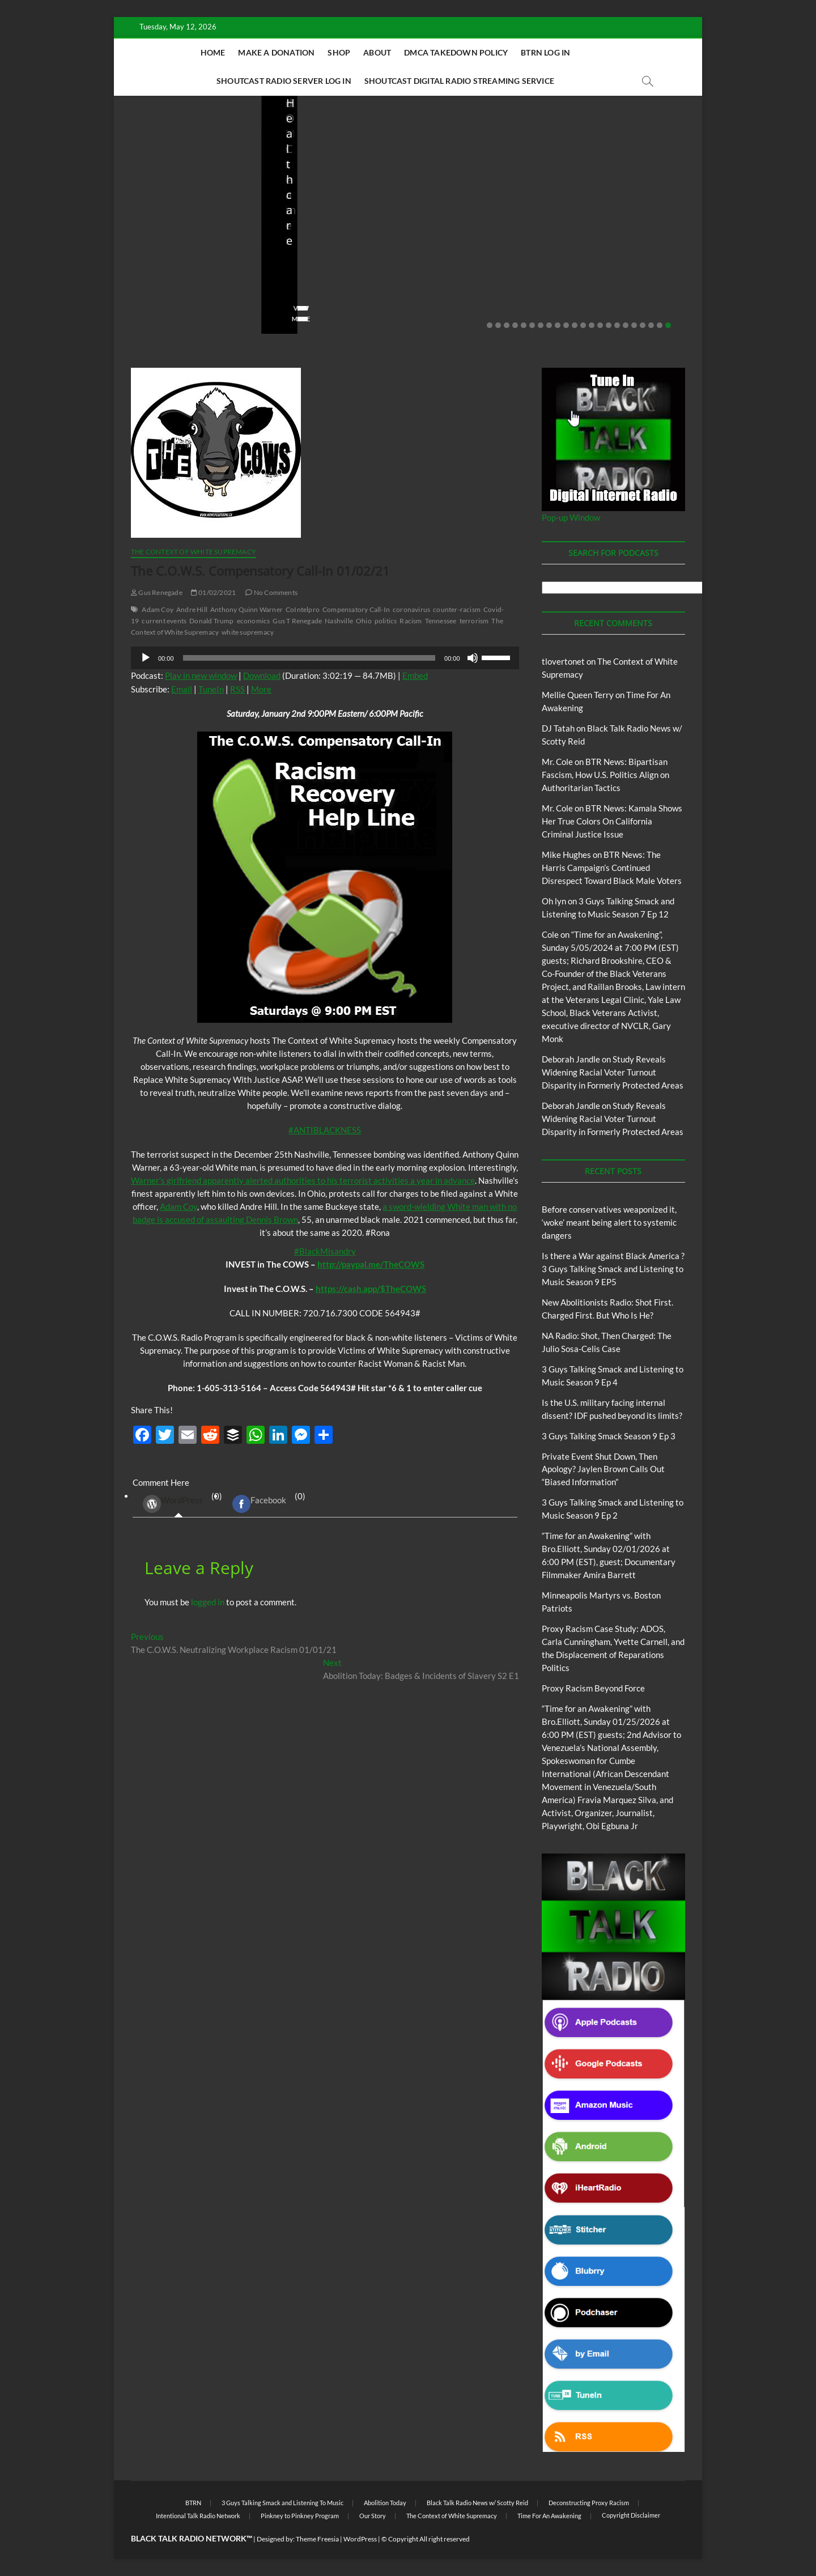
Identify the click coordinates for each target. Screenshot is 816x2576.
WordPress (173, 1504)
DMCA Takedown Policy (456, 52)
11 (574, 325)
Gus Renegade (156, 592)
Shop (339, 52)
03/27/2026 (622, 286)
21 (659, 325)
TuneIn (211, 689)
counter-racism (457, 609)
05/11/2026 (182, 286)
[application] (325, 658)
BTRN (175, 206)
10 (566, 325)
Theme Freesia (317, 2539)
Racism (411, 621)
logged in (207, 1602)
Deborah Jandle (571, 1059)
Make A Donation (276, 52)
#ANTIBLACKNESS (324, 1130)
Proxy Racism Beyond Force (593, 1688)
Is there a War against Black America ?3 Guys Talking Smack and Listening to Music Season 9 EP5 (613, 1269)
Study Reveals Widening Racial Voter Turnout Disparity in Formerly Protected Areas (612, 1072)
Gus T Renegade (297, 621)
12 (583, 325)
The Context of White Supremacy (193, 551)
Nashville (339, 621)
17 (625, 325)
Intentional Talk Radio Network (198, 2515)
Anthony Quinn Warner (246, 609)
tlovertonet (563, 661)
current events (164, 621)
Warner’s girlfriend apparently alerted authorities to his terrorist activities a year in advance (303, 1180)
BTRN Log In (545, 52)
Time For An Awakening (549, 2515)
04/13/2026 (476, 286)
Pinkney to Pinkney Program (300, 2515)
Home (213, 52)
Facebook (259, 1504)
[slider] (309, 658)
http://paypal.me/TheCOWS (370, 1264)
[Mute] (472, 658)
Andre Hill (191, 609)
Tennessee (441, 621)
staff (139, 286)
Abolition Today (385, 2502)
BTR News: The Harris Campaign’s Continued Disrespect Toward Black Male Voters (612, 867)
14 (600, 325)
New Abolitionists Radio (484, 222)
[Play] (145, 658)
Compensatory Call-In (356, 609)
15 (608, 325)
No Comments (153, 301)
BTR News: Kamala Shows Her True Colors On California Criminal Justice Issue (612, 821)
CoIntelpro (303, 609)
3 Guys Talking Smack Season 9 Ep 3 (608, 1436)
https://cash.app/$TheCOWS (371, 1288)
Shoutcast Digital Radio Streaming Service (459, 81)
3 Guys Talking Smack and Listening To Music (282, 2502)
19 (642, 325)
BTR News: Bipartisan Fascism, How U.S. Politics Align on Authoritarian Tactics (605, 774)
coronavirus (411, 609)
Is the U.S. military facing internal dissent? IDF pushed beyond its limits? (627, 247)
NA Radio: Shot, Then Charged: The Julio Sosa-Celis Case (474, 255)
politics (386, 621)
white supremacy (248, 632)
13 (591, 325)
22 (668, 325)
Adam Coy (157, 609)
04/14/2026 (329, 286)
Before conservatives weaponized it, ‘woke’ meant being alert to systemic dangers (181, 247)
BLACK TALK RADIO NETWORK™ (191, 2538)
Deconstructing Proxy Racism (589, 2502)
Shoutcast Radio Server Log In (283, 81)
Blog (154, 206)
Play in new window (201, 675)
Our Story (372, 2515)
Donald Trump (211, 621)
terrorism (474, 621)
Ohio (364, 621)
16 (617, 325)
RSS (237, 689)
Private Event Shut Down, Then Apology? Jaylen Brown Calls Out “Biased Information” (603, 1469)
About (377, 52)
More (261, 689)
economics (253, 621)
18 (634, 325)
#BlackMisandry (325, 1251)
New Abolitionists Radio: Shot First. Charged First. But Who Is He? (333, 247)
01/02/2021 (213, 592)
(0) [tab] (178, 1504)
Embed (415, 675)
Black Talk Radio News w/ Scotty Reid (477, 2502)
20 (651, 325)
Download (261, 675)
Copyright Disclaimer (631, 2515)
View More (148, 318)
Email (181, 689)
